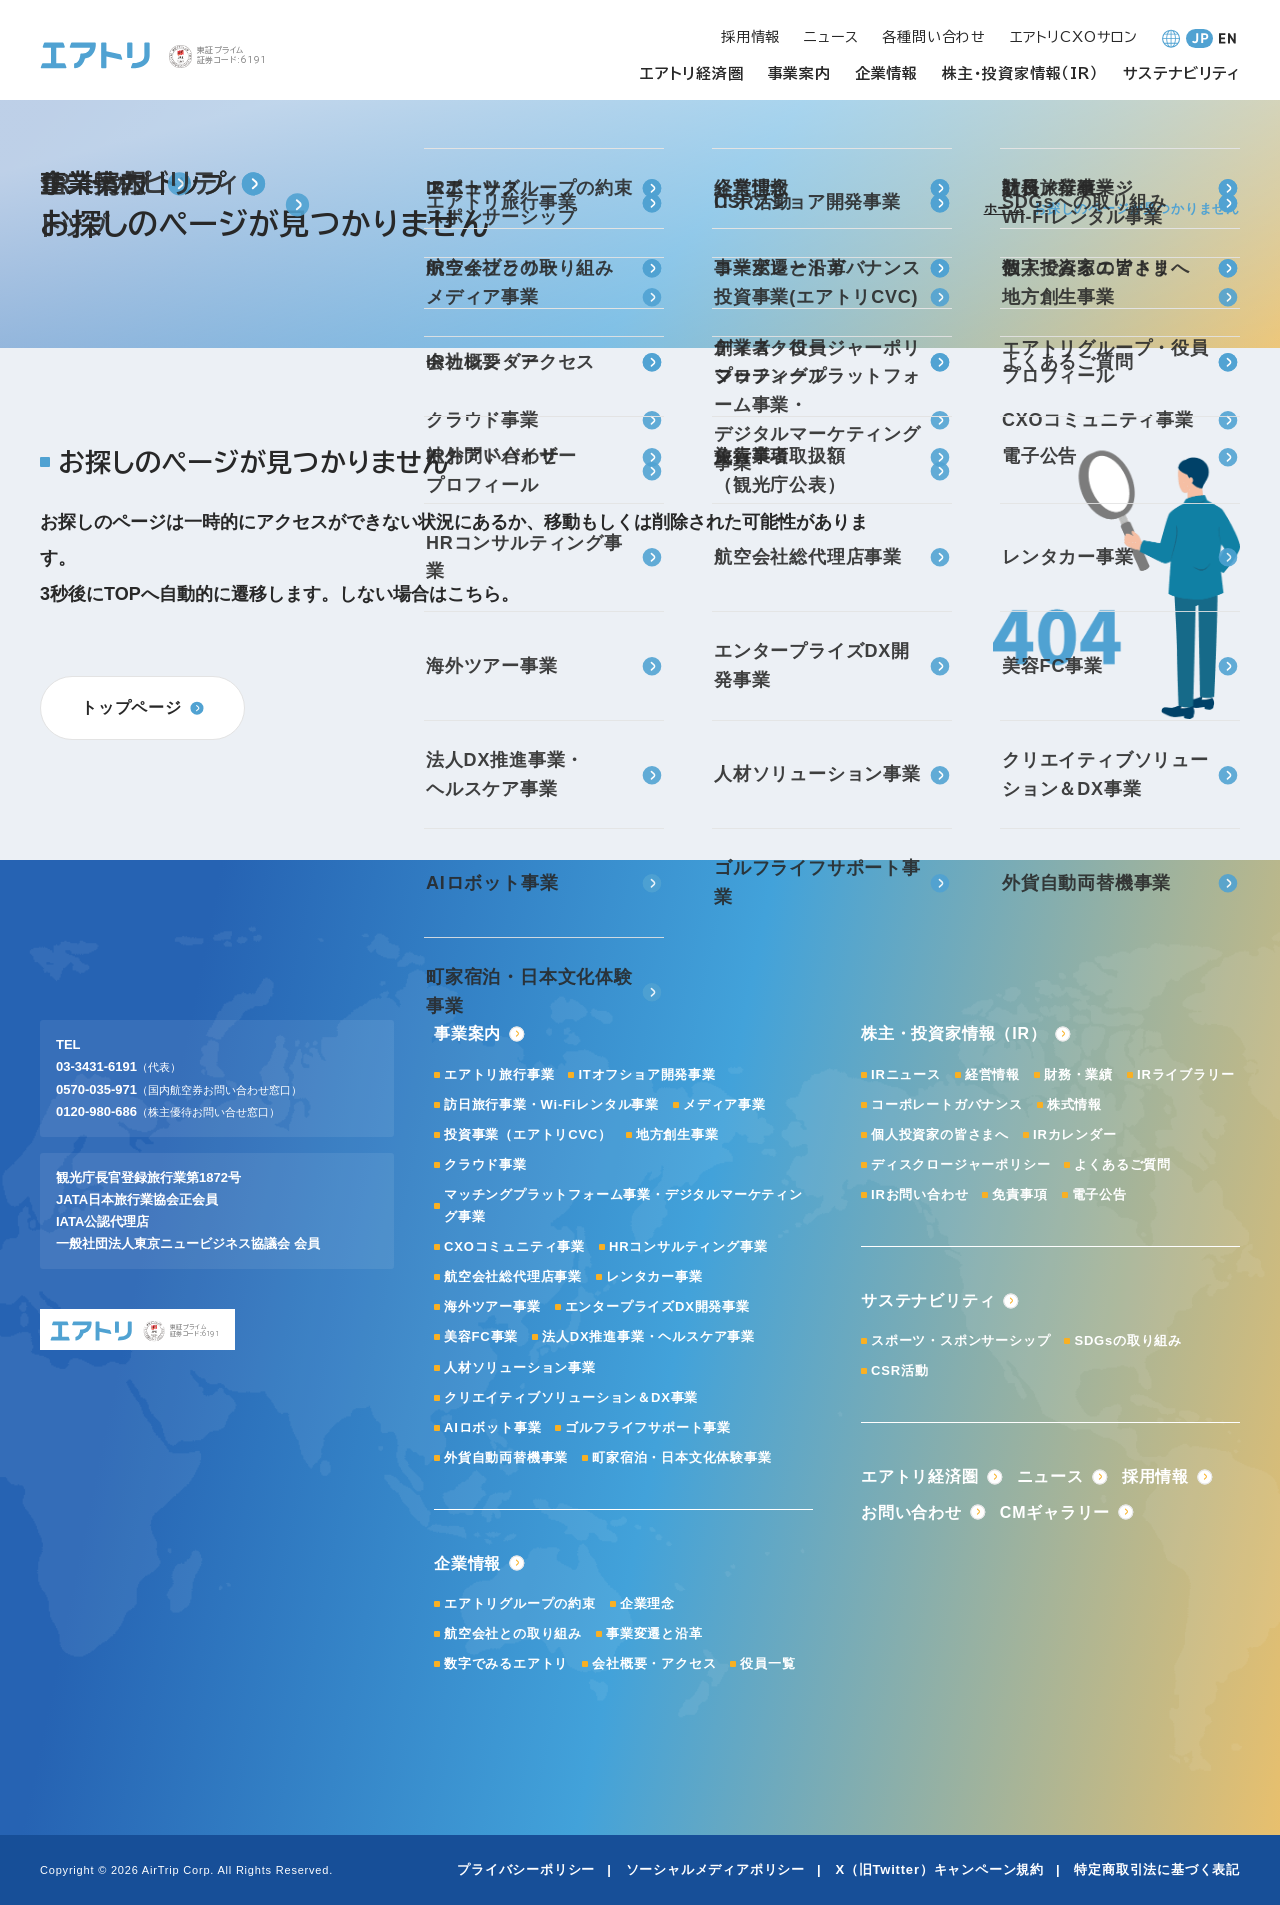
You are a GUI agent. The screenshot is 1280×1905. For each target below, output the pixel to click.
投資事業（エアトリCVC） (528, 1134)
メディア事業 (724, 1104)
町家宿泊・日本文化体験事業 (681, 1457)
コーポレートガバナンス (947, 1104)
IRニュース (906, 1074)
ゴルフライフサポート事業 (648, 1427)
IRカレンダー (1075, 1134)
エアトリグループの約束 (520, 1603)
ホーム (1004, 208)
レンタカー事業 (654, 1276)
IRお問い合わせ (919, 1194)
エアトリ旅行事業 (499, 1074)
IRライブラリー (1185, 1074)
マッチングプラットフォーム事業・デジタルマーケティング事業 (623, 1205)
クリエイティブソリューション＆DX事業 (571, 1397)
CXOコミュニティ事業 (514, 1246)
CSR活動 (899, 1370)
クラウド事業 (485, 1164)
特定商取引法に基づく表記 (1157, 1869)
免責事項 (1019, 1194)
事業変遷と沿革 (654, 1633)
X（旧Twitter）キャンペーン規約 (939, 1869)
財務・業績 (1078, 1074)
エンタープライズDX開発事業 (657, 1306)
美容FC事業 (481, 1336)
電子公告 (1099, 1194)
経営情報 (992, 1074)
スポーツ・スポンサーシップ (960, 1340)
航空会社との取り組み (513, 1633)
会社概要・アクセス (654, 1663)
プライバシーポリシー (526, 1869)
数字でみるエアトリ (506, 1663)
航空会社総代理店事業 (513, 1276)
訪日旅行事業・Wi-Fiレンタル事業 (551, 1104)
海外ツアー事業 (492, 1306)
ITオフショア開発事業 (646, 1074)
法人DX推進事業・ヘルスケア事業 (648, 1336)
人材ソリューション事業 (520, 1367)
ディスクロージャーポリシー (960, 1164)
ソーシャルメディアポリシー (715, 1869)
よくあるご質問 (1122, 1164)
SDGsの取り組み (1128, 1340)
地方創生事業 (677, 1134)
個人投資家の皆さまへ (940, 1134)
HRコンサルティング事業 (688, 1246)
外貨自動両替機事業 (506, 1457)
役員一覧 (767, 1663)
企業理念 (647, 1603)
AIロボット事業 (492, 1427)
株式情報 (1074, 1104)
